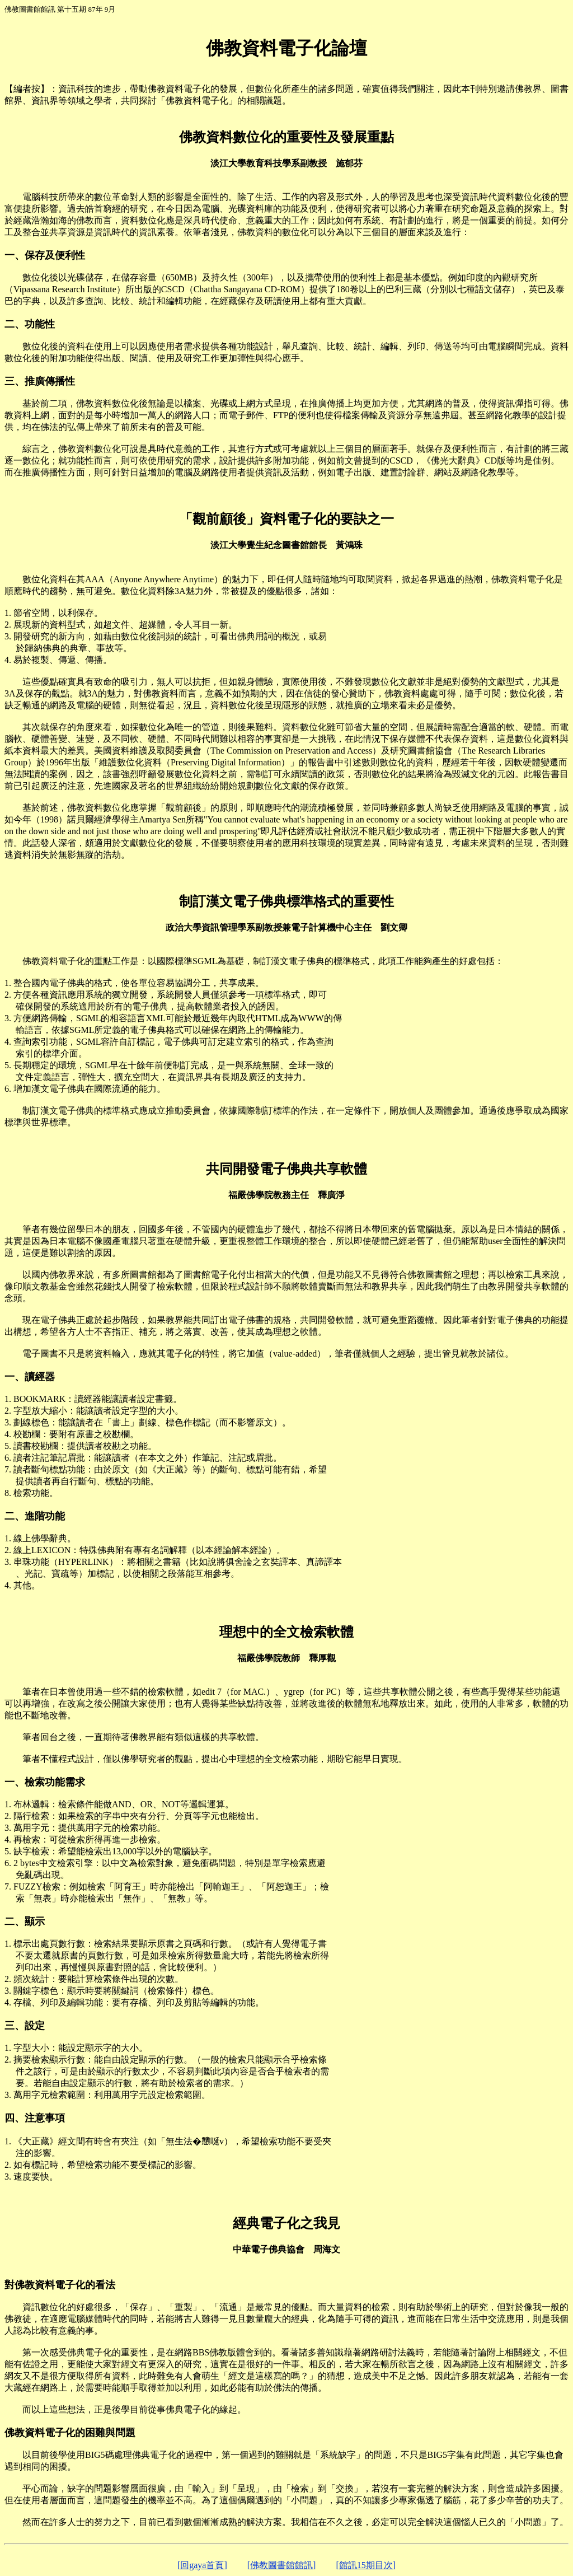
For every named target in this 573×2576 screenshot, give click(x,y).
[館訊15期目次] (366, 2565)
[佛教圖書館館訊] (281, 2565)
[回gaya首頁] (202, 2565)
